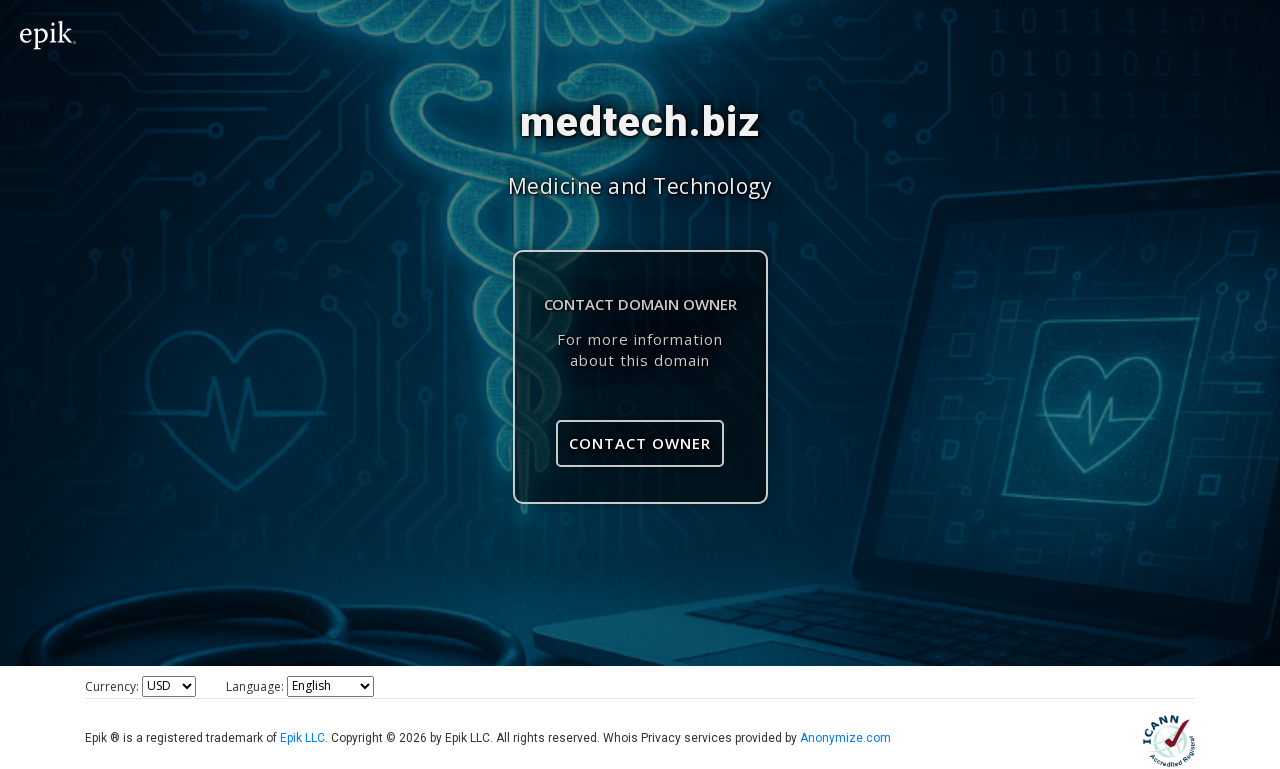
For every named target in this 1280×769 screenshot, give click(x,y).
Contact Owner (640, 443)
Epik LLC (302, 738)
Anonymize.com (845, 738)
